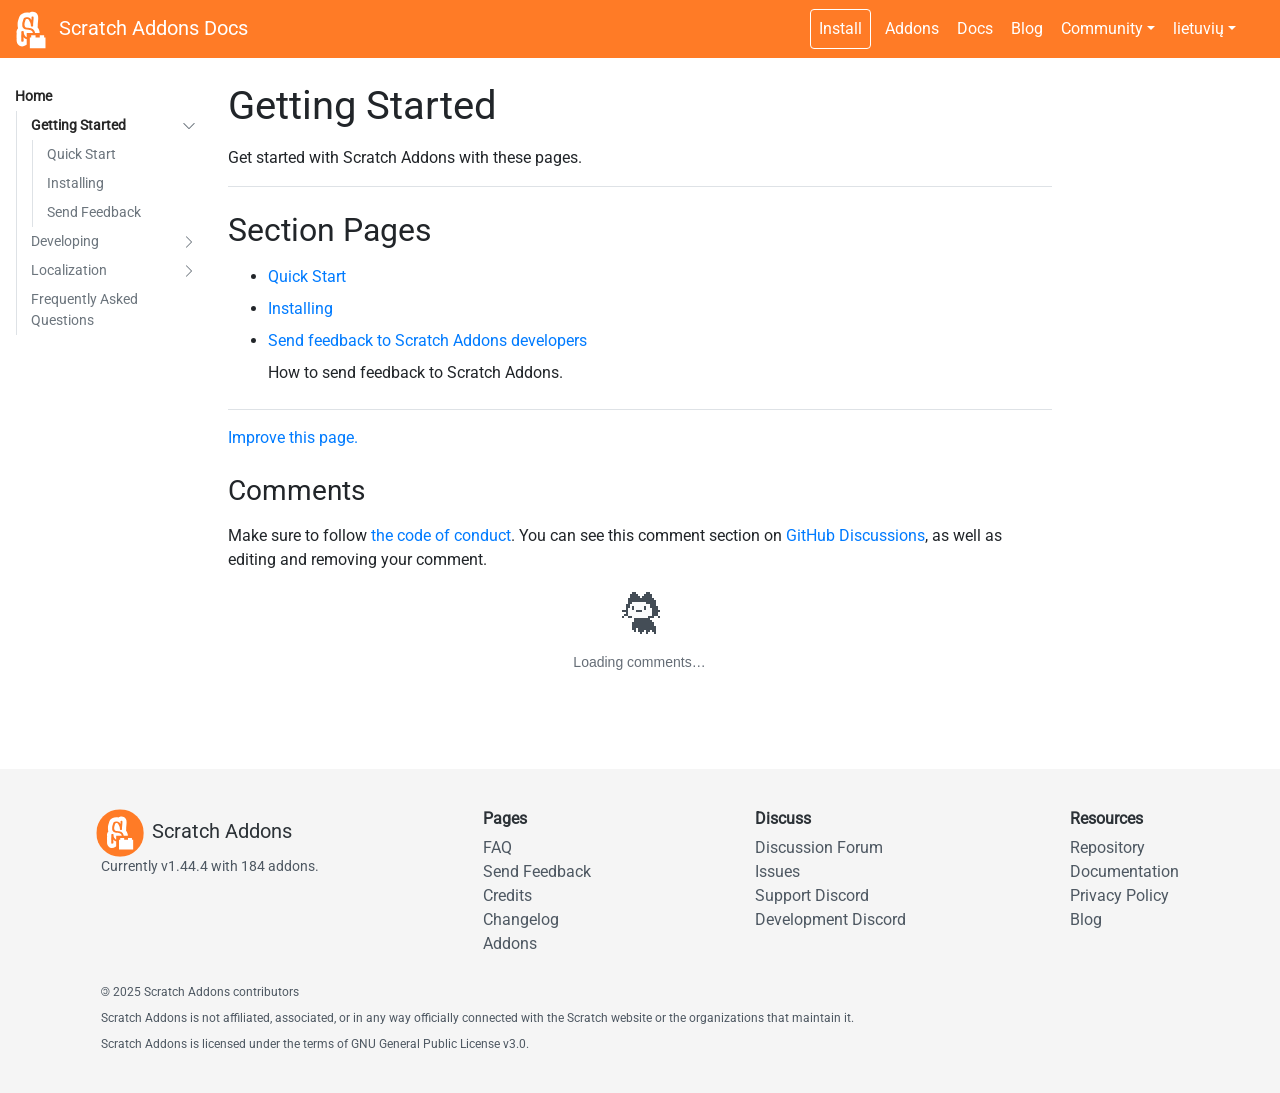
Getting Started (78, 125)
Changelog (521, 919)
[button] (189, 125)
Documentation (1124, 871)
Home (33, 96)
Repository (1107, 847)
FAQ (497, 847)
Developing (65, 241)
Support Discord (812, 895)
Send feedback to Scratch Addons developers (427, 340)
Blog (1027, 28)
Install (840, 28)
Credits (507, 895)
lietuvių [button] (1198, 28)
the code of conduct (441, 535)
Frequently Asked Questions (84, 309)
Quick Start (81, 154)
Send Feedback (94, 212)
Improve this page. (293, 437)
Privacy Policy (1119, 895)
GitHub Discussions (855, 535)
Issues (777, 871)
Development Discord (830, 919)
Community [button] (1102, 28)
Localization (69, 270)
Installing (75, 183)
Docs (975, 28)
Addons (912, 28)
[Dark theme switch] (1255, 18)
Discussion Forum (819, 847)
